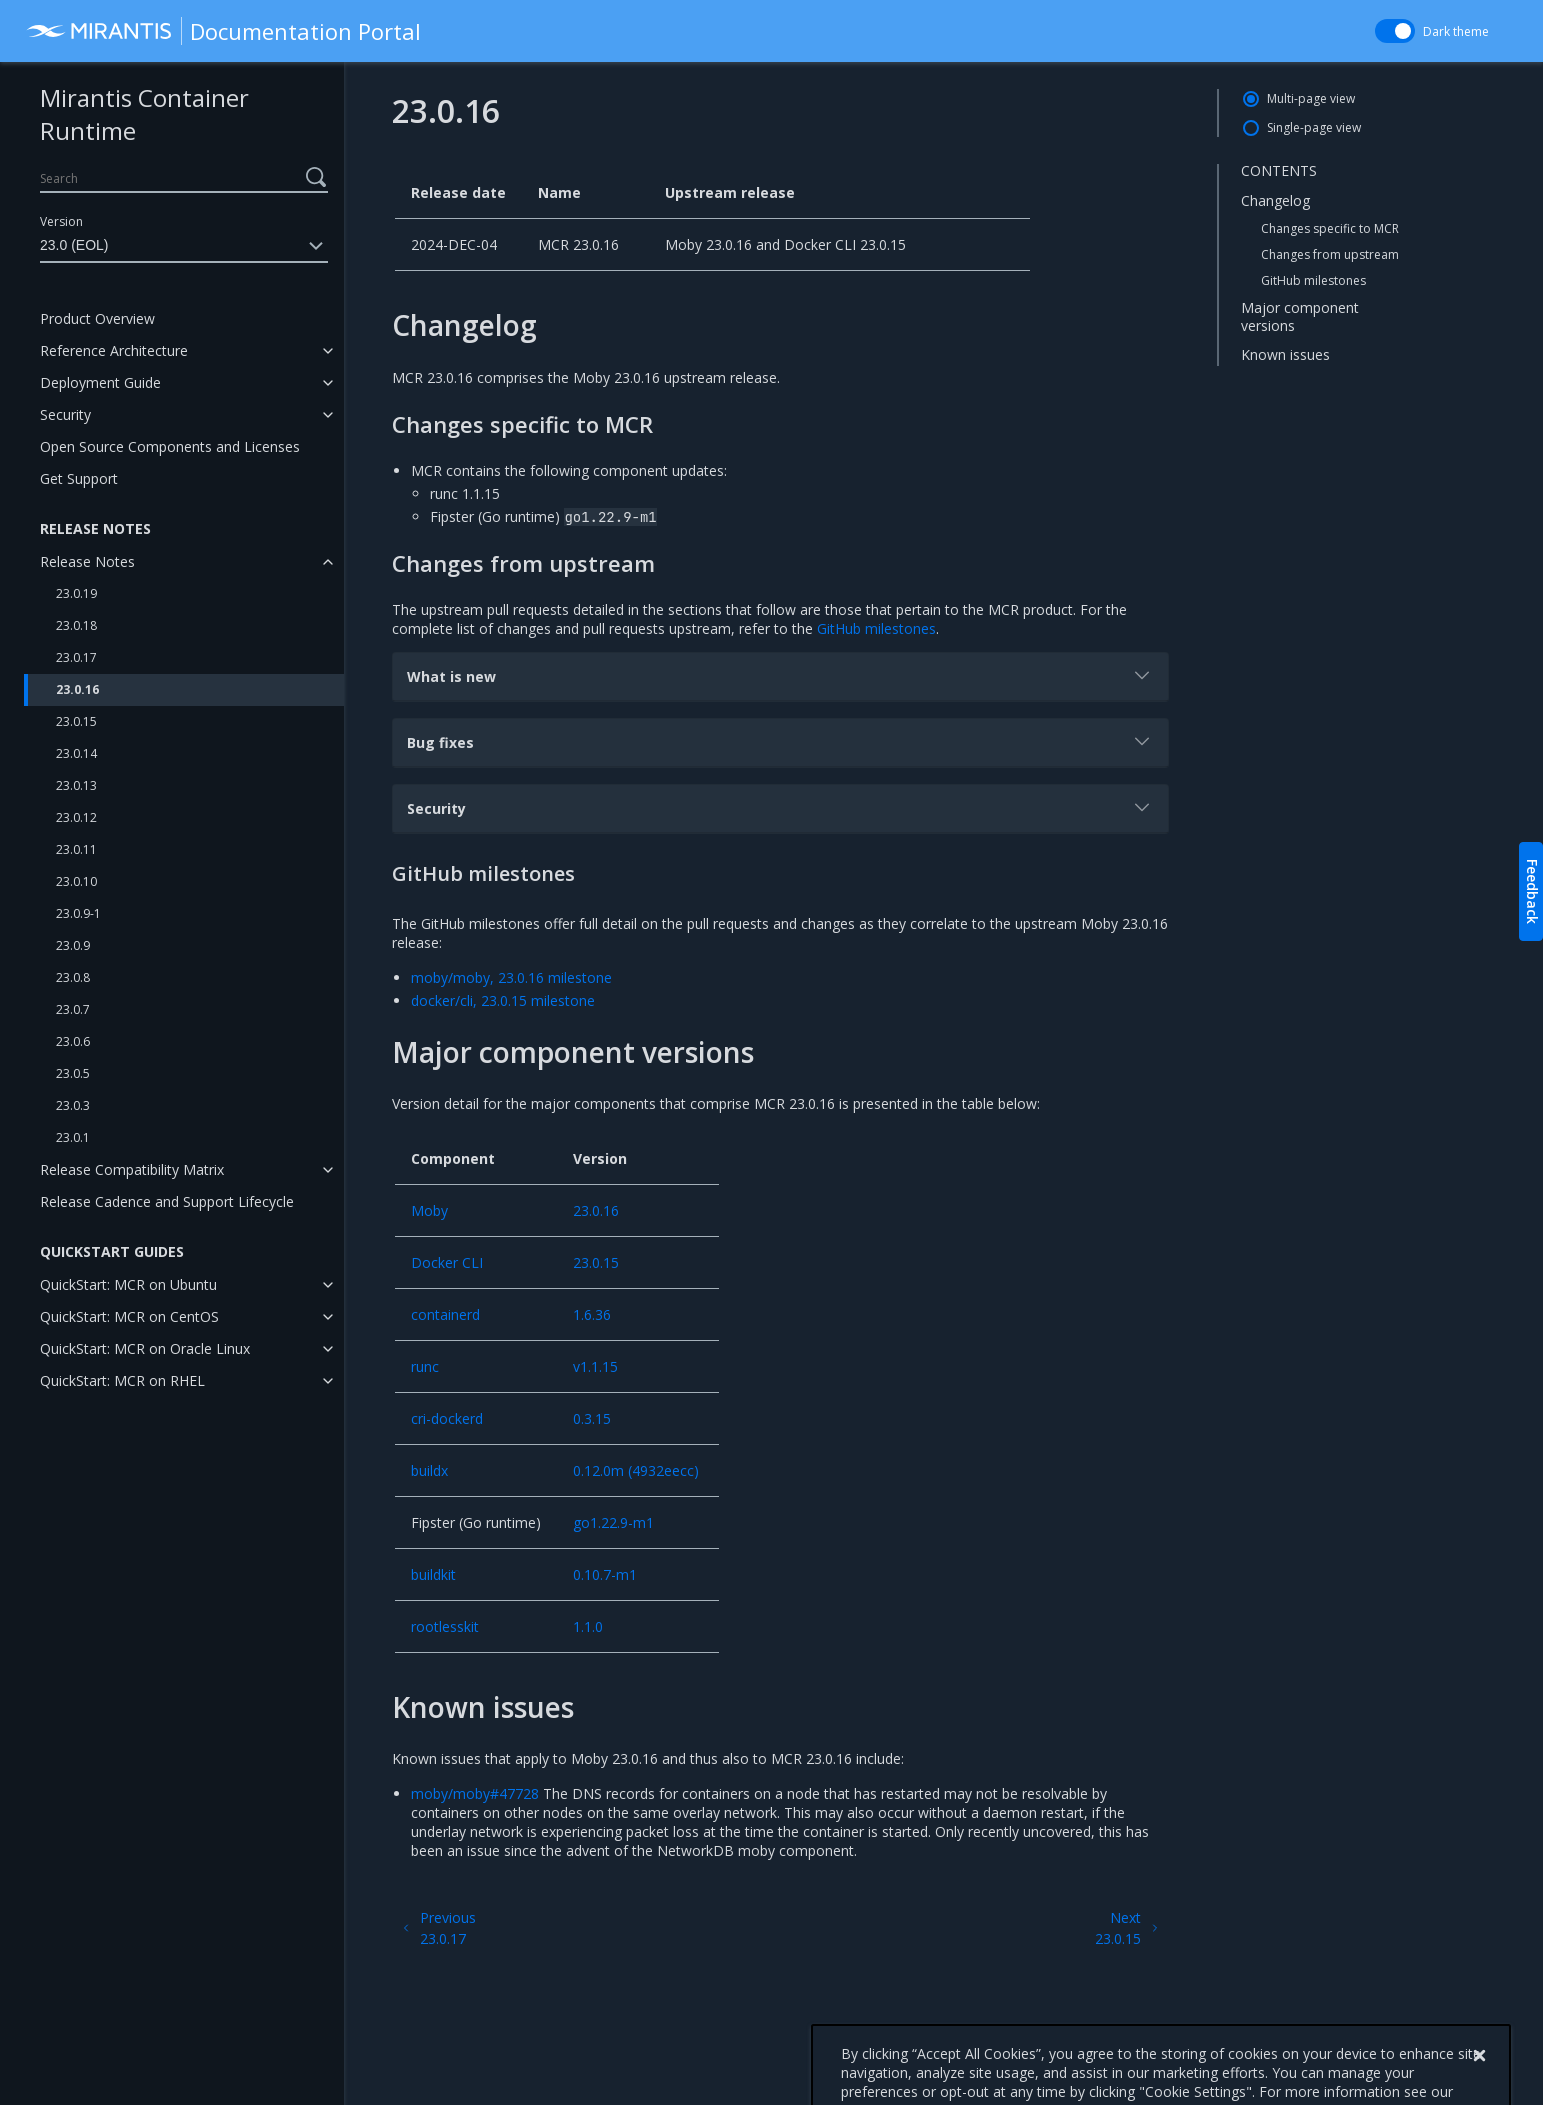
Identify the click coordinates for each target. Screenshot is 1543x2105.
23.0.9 (73, 945)
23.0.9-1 (78, 913)
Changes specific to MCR (1330, 228)
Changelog (1275, 200)
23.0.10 (76, 881)
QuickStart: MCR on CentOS (129, 1316)
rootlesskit (445, 1626)
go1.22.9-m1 (613, 1522)
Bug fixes (780, 741)
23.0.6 (73, 1041)
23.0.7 (73, 1009)
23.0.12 (76, 817)
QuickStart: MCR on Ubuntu (128, 1284)
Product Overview (97, 318)
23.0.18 (76, 625)
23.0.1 (73, 1137)
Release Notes (87, 561)
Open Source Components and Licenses (170, 446)
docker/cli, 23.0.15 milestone (503, 1000)
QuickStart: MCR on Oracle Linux (145, 1348)
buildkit (433, 1574)
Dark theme (1456, 31)
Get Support (79, 478)
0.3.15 (592, 1418)
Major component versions (1300, 316)
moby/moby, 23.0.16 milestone (511, 977)
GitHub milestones (1313, 280)
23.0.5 (73, 1073)
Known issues (1285, 354)
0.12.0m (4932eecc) (636, 1470)
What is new (780, 675)
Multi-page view (1311, 98)
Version (61, 221)
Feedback (1532, 891)
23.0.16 (77, 689)
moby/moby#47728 (475, 1793)
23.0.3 (73, 1105)
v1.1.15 (595, 1366)
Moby (429, 1210)
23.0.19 (76, 593)
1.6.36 (592, 1314)
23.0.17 (76, 657)
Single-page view (1314, 127)
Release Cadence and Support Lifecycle (167, 1201)
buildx (429, 1470)
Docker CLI (447, 1262)
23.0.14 (76, 753)
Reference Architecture (114, 350)
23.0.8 (73, 977)
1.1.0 (588, 1626)
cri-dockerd (447, 1418)
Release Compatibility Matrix (132, 1169)
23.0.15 (76, 721)
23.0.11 (76, 849)
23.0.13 (76, 785)
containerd (445, 1314)
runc (425, 1366)
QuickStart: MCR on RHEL (122, 1380)
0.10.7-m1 (605, 1574)
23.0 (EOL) (184, 246)
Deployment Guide (100, 382)
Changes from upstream (1330, 254)
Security (65, 414)
